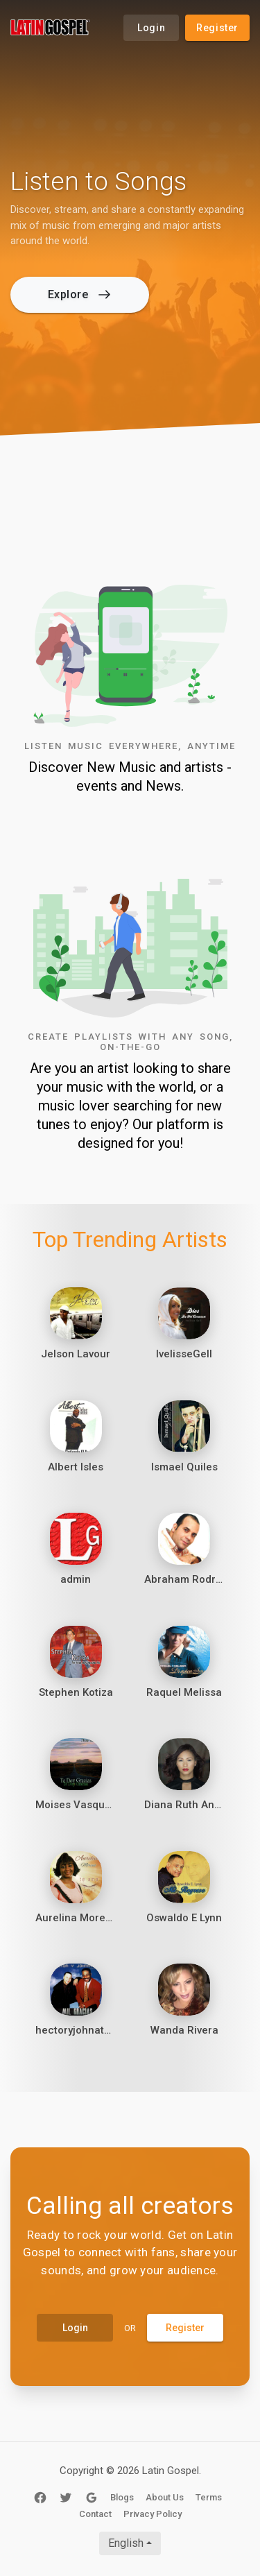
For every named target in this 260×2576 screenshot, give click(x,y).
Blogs (122, 2497)
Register (217, 27)
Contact (95, 2514)
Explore (79, 294)
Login (151, 27)
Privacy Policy (152, 2514)
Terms (209, 2497)
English (126, 2543)
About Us (165, 2497)
